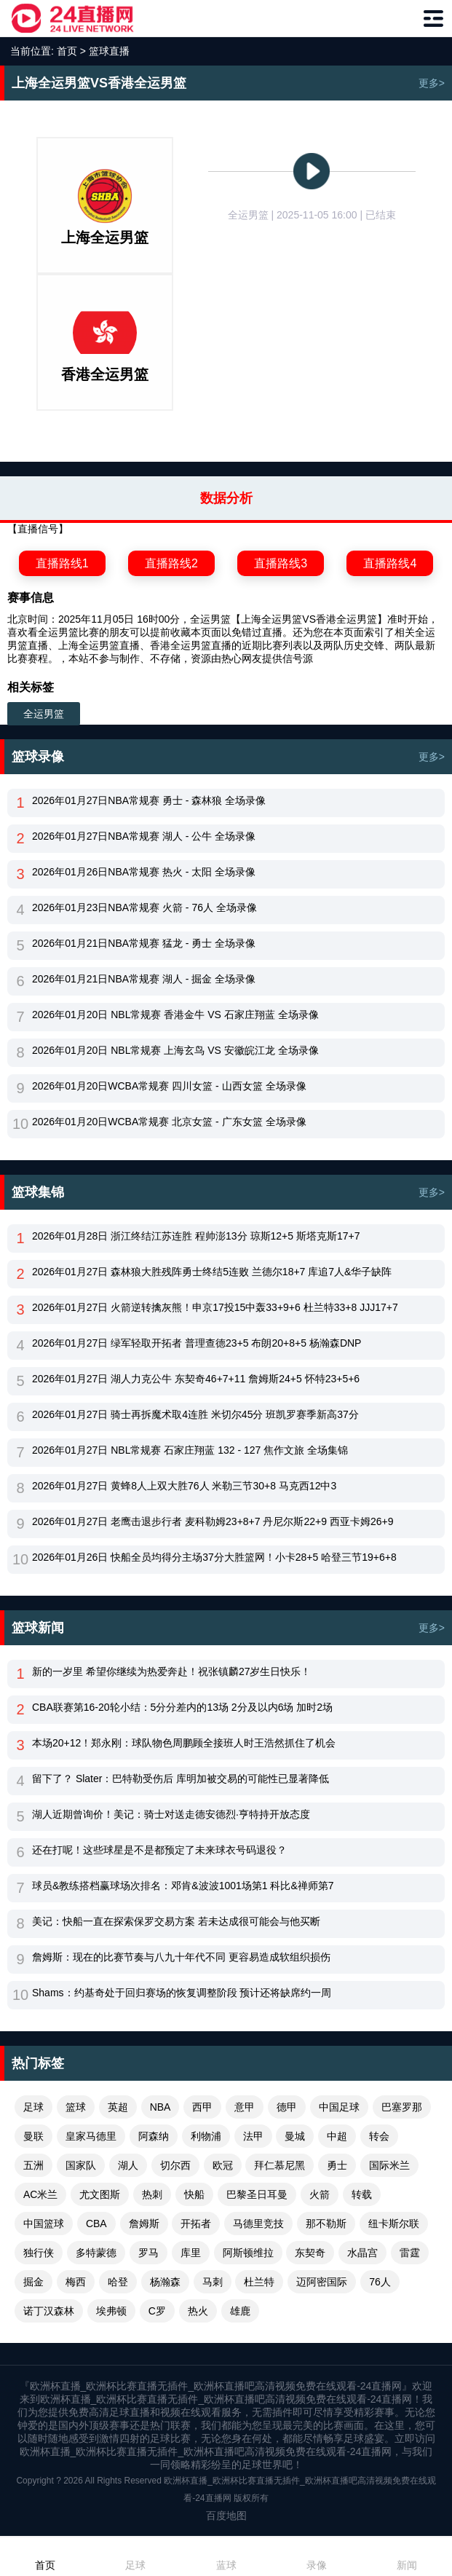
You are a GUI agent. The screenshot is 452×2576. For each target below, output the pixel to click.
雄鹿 (240, 2311)
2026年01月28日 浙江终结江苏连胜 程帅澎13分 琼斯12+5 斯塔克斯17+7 (196, 1236)
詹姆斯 (144, 2223)
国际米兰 (389, 2165)
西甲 (202, 2107)
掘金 (33, 2282)
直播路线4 (389, 563)
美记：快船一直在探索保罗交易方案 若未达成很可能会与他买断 (176, 1921)
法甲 (253, 2136)
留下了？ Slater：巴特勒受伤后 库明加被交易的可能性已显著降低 (180, 1778)
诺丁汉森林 (48, 2311)
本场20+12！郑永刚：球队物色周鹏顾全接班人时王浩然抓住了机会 (184, 1743)
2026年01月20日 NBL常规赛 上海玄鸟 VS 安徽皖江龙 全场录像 (175, 1050)
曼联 (33, 2136)
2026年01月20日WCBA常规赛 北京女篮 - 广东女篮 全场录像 (169, 1121)
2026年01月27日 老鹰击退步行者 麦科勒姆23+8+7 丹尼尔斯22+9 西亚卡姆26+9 (212, 1521)
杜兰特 (259, 2282)
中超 (337, 2136)
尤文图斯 (99, 2194)
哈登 (118, 2282)
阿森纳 (153, 2136)
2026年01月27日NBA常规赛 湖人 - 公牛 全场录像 (143, 836)
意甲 (244, 2107)
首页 (67, 51)
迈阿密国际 (321, 2282)
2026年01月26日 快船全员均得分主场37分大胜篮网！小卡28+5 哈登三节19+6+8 (214, 1557)
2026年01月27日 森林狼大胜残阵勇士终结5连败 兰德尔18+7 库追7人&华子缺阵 (212, 1271)
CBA (96, 2223)
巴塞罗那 (401, 2107)
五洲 (33, 2165)
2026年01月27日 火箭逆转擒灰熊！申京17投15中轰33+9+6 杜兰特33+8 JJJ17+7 (215, 1307)
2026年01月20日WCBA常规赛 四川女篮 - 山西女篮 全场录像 (169, 1086)
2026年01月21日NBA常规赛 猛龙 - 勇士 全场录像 (143, 943)
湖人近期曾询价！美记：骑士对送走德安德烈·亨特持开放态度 (171, 1814)
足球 (33, 2107)
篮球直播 (109, 51)
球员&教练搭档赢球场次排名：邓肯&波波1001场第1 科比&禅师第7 (183, 1885)
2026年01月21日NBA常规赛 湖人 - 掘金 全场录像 (143, 979)
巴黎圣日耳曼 (257, 2194)
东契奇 (310, 2252)
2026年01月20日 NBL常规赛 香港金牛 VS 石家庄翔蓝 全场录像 (175, 1014)
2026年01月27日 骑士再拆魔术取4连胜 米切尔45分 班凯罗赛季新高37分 (195, 1414)
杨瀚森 (165, 2282)
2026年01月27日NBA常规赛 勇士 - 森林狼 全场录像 (149, 800)
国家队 (81, 2165)
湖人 (128, 2165)
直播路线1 (62, 563)
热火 (198, 2311)
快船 (194, 2194)
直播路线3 (280, 563)
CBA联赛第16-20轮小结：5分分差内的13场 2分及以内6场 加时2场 (182, 1707)
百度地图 (226, 2515)
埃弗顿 (111, 2311)
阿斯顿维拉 (248, 2252)
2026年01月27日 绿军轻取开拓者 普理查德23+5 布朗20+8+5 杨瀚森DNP (196, 1343)
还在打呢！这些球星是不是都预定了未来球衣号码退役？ (159, 1850)
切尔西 (175, 2165)
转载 (362, 2194)
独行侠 (38, 2252)
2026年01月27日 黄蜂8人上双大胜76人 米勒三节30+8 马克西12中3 (184, 1486)
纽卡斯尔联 (393, 2223)
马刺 (212, 2282)
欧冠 (223, 2165)
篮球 (76, 2107)
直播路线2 (171, 563)
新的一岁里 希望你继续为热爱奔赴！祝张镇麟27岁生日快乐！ (171, 1671)
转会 (379, 2136)
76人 (380, 2282)
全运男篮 (43, 714)
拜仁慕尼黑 (279, 2165)
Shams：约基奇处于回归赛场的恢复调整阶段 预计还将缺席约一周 (181, 1992)
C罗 (157, 2311)
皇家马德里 (91, 2136)
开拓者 (196, 2223)
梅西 (76, 2282)
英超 (118, 2107)
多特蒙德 (96, 2252)
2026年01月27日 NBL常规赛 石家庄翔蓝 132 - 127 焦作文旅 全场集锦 (190, 1450)
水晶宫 (362, 2252)
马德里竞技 (258, 2223)
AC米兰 (40, 2194)
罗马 (148, 2252)
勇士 (337, 2165)
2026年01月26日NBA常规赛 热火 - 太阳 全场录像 (143, 872)
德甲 (287, 2107)
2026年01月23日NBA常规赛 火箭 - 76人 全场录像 (144, 907)
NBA (160, 2107)
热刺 (152, 2194)
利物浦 (206, 2136)
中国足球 (339, 2107)
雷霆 (410, 2252)
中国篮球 (43, 2223)
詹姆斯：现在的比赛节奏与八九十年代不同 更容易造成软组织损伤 (181, 1957)
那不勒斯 (326, 2223)
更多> (432, 83)
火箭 (319, 2194)
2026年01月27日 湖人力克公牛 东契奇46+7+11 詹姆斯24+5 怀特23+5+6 (196, 1378)
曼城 (295, 2136)
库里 (191, 2252)
